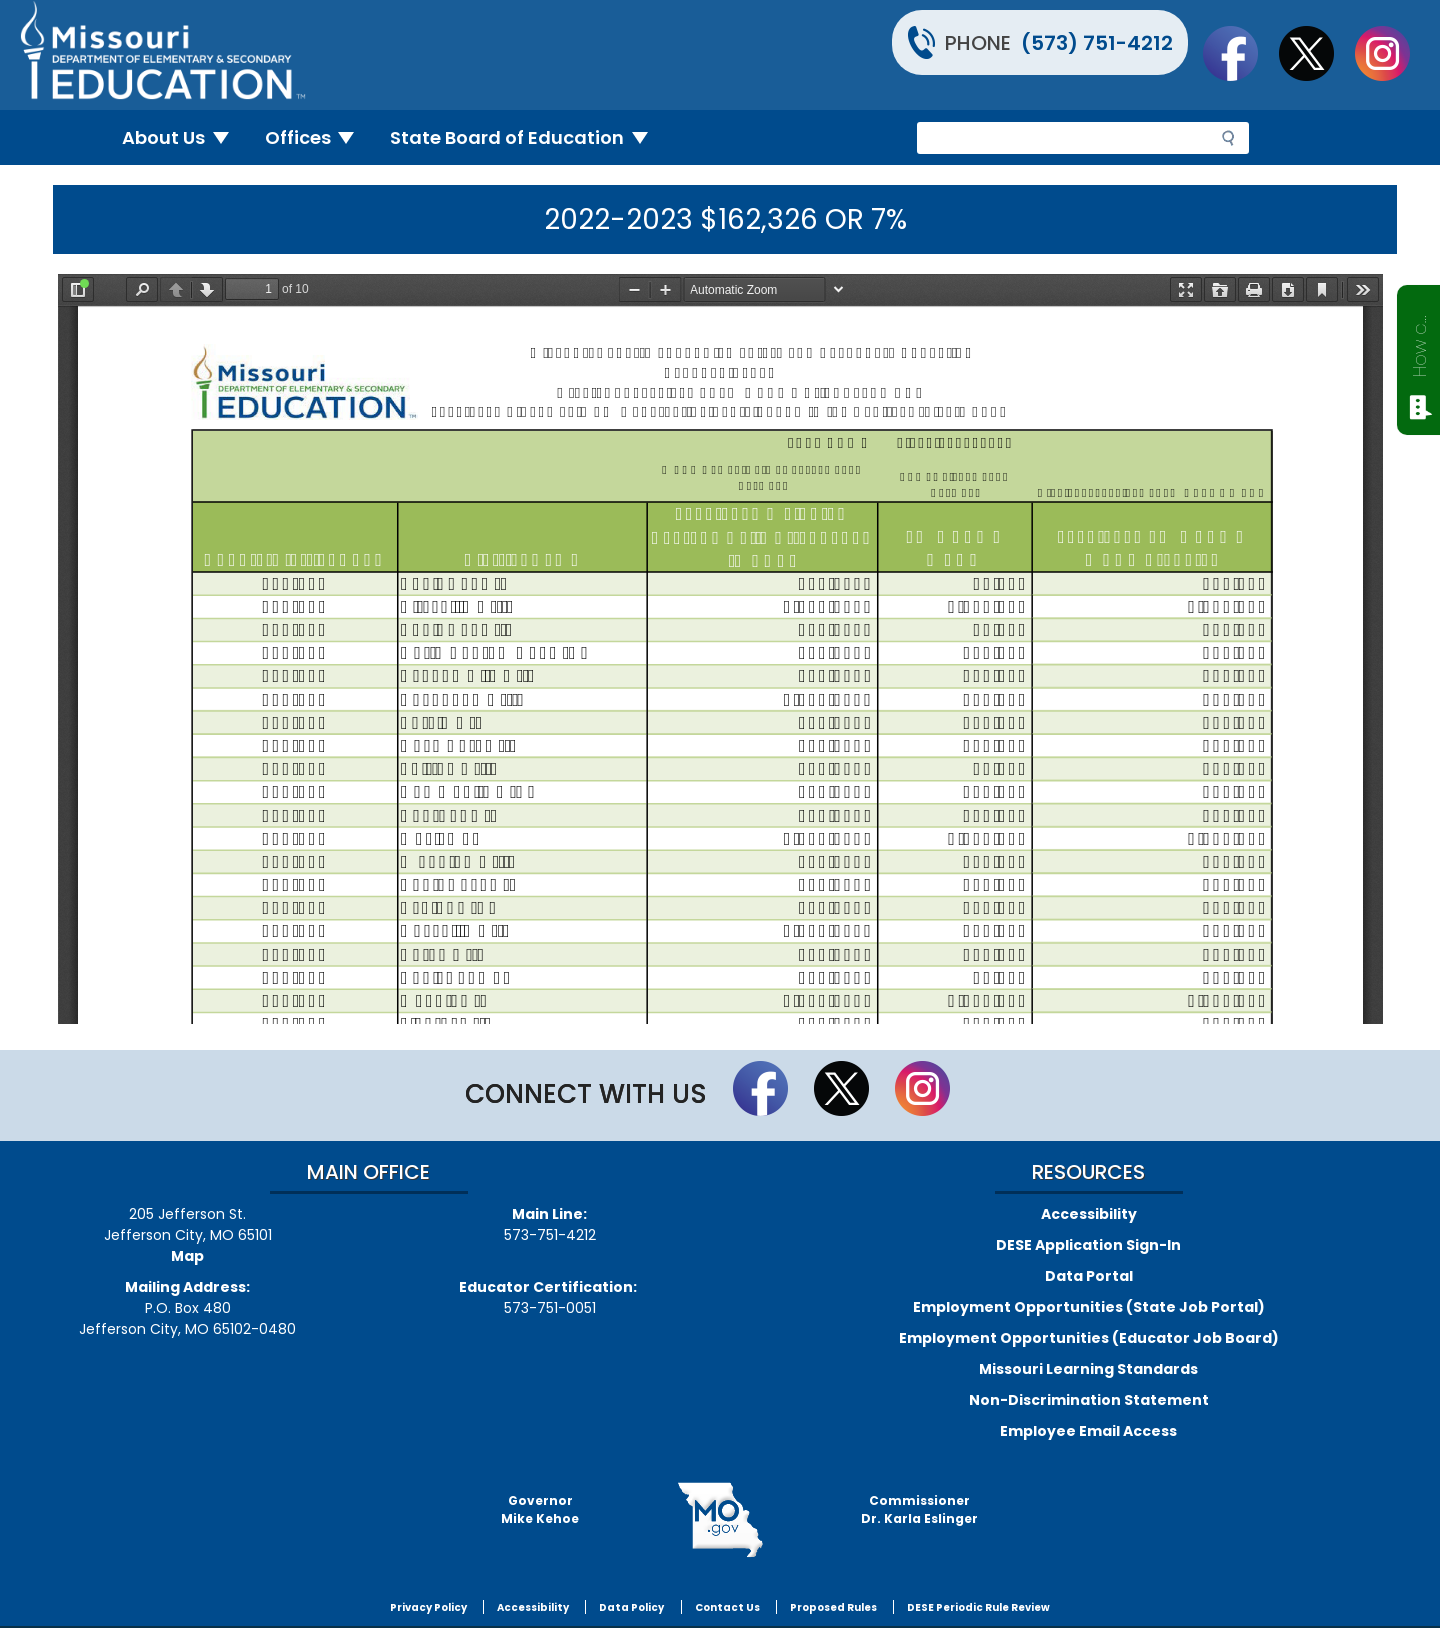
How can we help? (1419, 342)
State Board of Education (527, 137)
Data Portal (1089, 1276)
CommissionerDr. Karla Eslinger (919, 1509)
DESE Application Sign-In (1088, 1245)
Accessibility (1089, 1214)
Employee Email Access (1088, 1431)
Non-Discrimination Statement (1089, 1400)
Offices (318, 137)
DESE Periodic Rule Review (978, 1607)
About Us (183, 137)
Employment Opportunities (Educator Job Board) (1089, 1338)
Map (187, 1256)
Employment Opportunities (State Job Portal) (1089, 1307)
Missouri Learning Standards (1088, 1369)
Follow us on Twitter (1316, 53)
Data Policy (631, 1607)
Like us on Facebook (1240, 53)
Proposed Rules (833, 1607)
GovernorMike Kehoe (540, 1509)
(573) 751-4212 (1097, 43)
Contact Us (727, 1607)
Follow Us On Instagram (1392, 53)
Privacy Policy (428, 1607)
